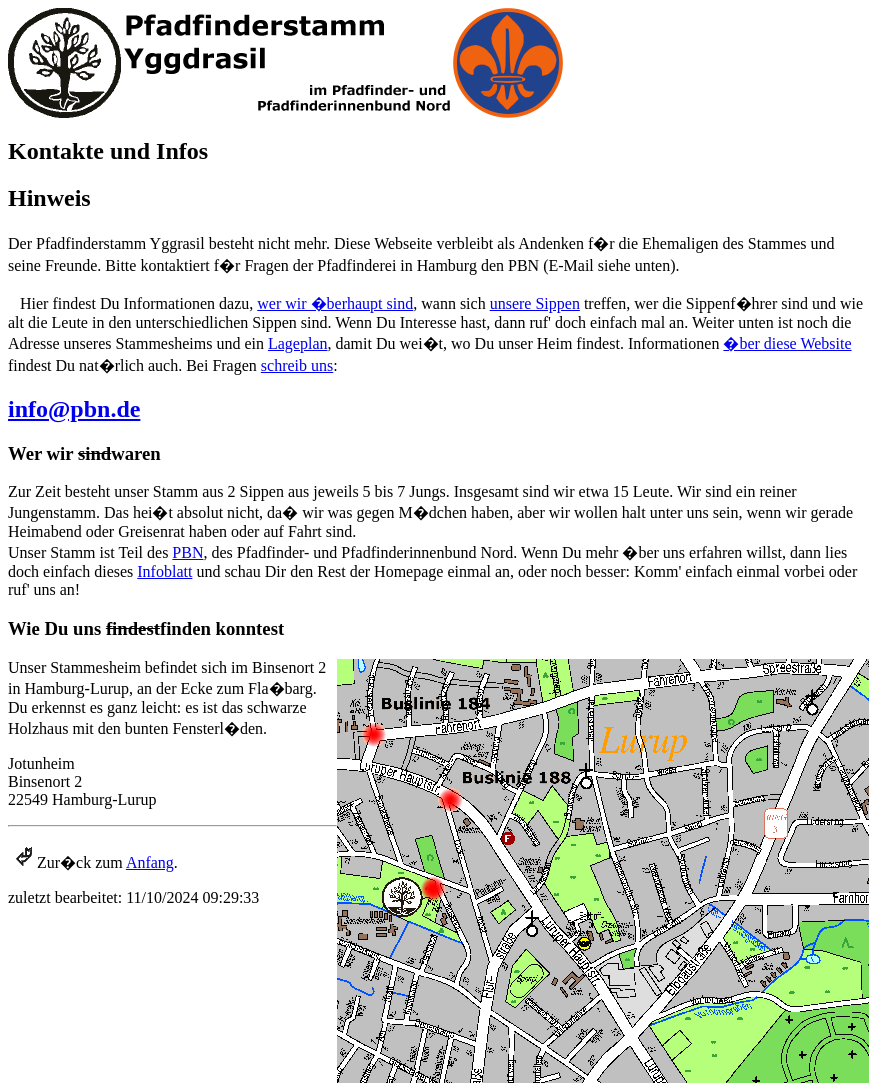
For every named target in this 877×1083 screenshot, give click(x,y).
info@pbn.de (74, 409)
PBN (187, 552)
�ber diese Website (787, 343)
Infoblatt (164, 571)
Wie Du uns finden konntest (146, 628)
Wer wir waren (84, 453)
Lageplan (298, 343)
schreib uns (297, 365)
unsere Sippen (535, 303)
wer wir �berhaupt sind (335, 303)
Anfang (150, 862)
